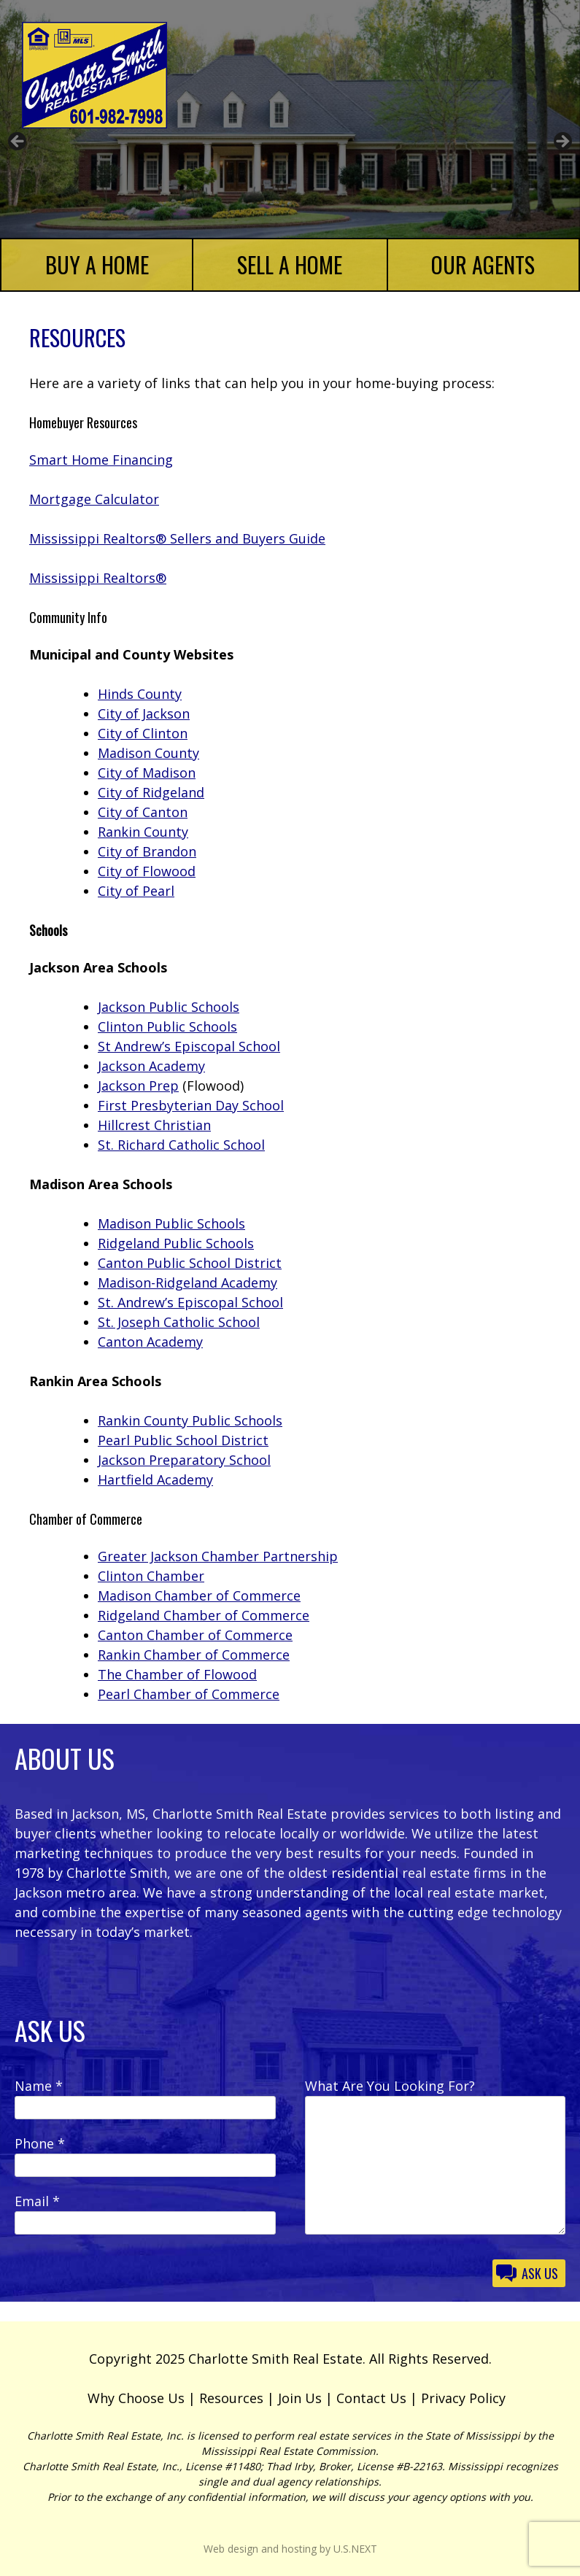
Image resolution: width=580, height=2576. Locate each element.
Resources (231, 2398)
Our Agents (483, 264)
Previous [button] (18, 142)
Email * (37, 2201)
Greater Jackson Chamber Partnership (218, 1556)
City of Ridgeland (151, 792)
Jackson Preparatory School (184, 1460)
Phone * (40, 2143)
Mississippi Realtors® (97, 578)
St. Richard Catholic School (181, 1144)
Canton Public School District (190, 1263)
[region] (290, 146)
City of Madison (147, 772)
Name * (39, 2086)
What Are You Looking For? (390, 2086)
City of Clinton (142, 733)
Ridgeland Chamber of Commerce (203, 1615)
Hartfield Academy (155, 1479)
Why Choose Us (136, 2398)
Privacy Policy (463, 2398)
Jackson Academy (151, 1066)
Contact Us (371, 2398)
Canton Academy (150, 1341)
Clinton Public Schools (167, 1026)
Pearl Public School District (183, 1440)
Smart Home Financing (101, 459)
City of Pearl (136, 891)
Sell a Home (289, 264)
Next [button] (562, 142)
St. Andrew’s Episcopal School (190, 1302)
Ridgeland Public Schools (176, 1243)
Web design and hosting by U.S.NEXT (290, 2549)
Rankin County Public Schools (190, 1420)
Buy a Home (97, 264)
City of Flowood (147, 871)
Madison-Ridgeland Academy (187, 1282)
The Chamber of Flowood (177, 1674)
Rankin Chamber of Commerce (194, 1654)
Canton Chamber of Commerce (195, 1635)
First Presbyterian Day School (191, 1105)
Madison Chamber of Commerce (199, 1595)
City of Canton (142, 812)
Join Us (300, 2398)
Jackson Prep (138, 1085)
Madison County (148, 753)
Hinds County (140, 694)
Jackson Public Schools (168, 1007)
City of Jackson (144, 713)
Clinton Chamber (151, 1576)
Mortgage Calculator (94, 499)
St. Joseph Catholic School (179, 1322)
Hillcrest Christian (154, 1125)
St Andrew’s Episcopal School (189, 1046)
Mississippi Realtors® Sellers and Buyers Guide (177, 538)
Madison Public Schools (171, 1223)
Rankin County (143, 831)
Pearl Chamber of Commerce (188, 1694)
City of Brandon (147, 851)
